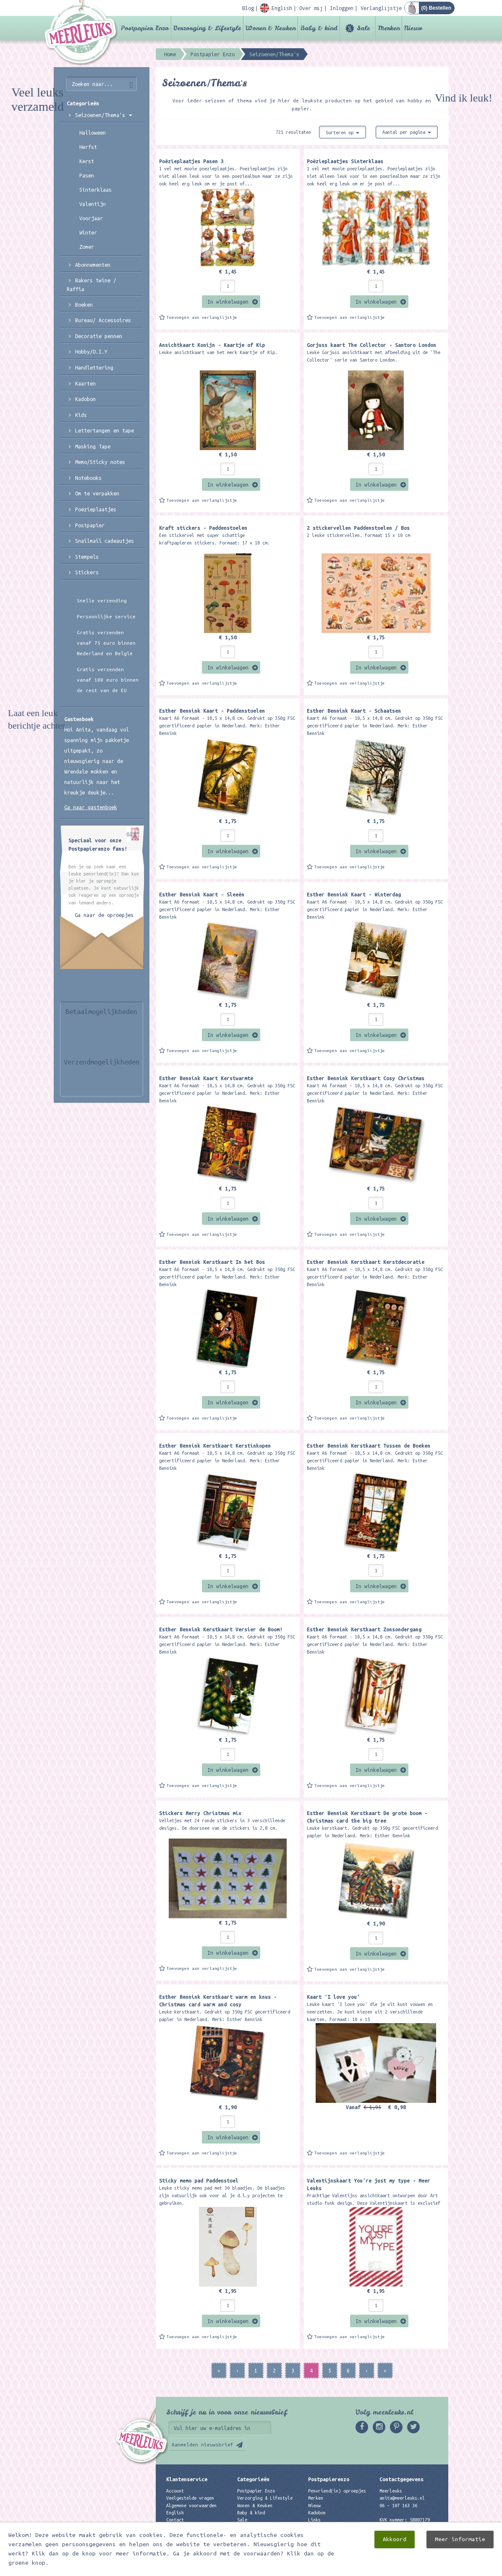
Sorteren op (342, 132)
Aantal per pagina (406, 132)
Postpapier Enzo (145, 28)
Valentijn (92, 204)
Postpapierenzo (328, 2479)
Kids (81, 415)
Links (314, 2519)
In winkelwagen (227, 302)
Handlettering (94, 367)
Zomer (86, 247)
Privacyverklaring (187, 2526)
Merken (389, 28)
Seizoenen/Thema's (103, 115)
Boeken (84, 304)
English (175, 2512)
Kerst (86, 161)
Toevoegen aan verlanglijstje (202, 317)
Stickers (87, 572)
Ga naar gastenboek (90, 807)
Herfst (88, 147)
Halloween (92, 132)
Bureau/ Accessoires (103, 320)
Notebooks (88, 478)
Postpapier (90, 525)
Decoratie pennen (98, 336)
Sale (363, 28)
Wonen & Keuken (270, 28)
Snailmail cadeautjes (104, 541)
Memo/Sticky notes (100, 462)
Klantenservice (186, 2479)
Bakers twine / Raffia (91, 284)
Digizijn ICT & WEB (419, 2568)
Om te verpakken (97, 493)
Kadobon (85, 399)
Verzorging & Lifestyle (207, 28)
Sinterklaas (95, 190)
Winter (88, 232)
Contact (175, 2519)
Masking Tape (92, 446)
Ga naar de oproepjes (104, 915)
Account (175, 2490)
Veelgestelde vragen (190, 2497)
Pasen (86, 175)
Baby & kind (318, 28)
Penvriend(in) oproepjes (337, 2490)
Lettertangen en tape (104, 430)
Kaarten (85, 383)
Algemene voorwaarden (191, 2505)
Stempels (87, 557)
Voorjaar (91, 218)
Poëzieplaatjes (95, 509)
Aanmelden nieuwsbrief (202, 2444)
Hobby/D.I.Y (91, 351)
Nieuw (413, 28)
